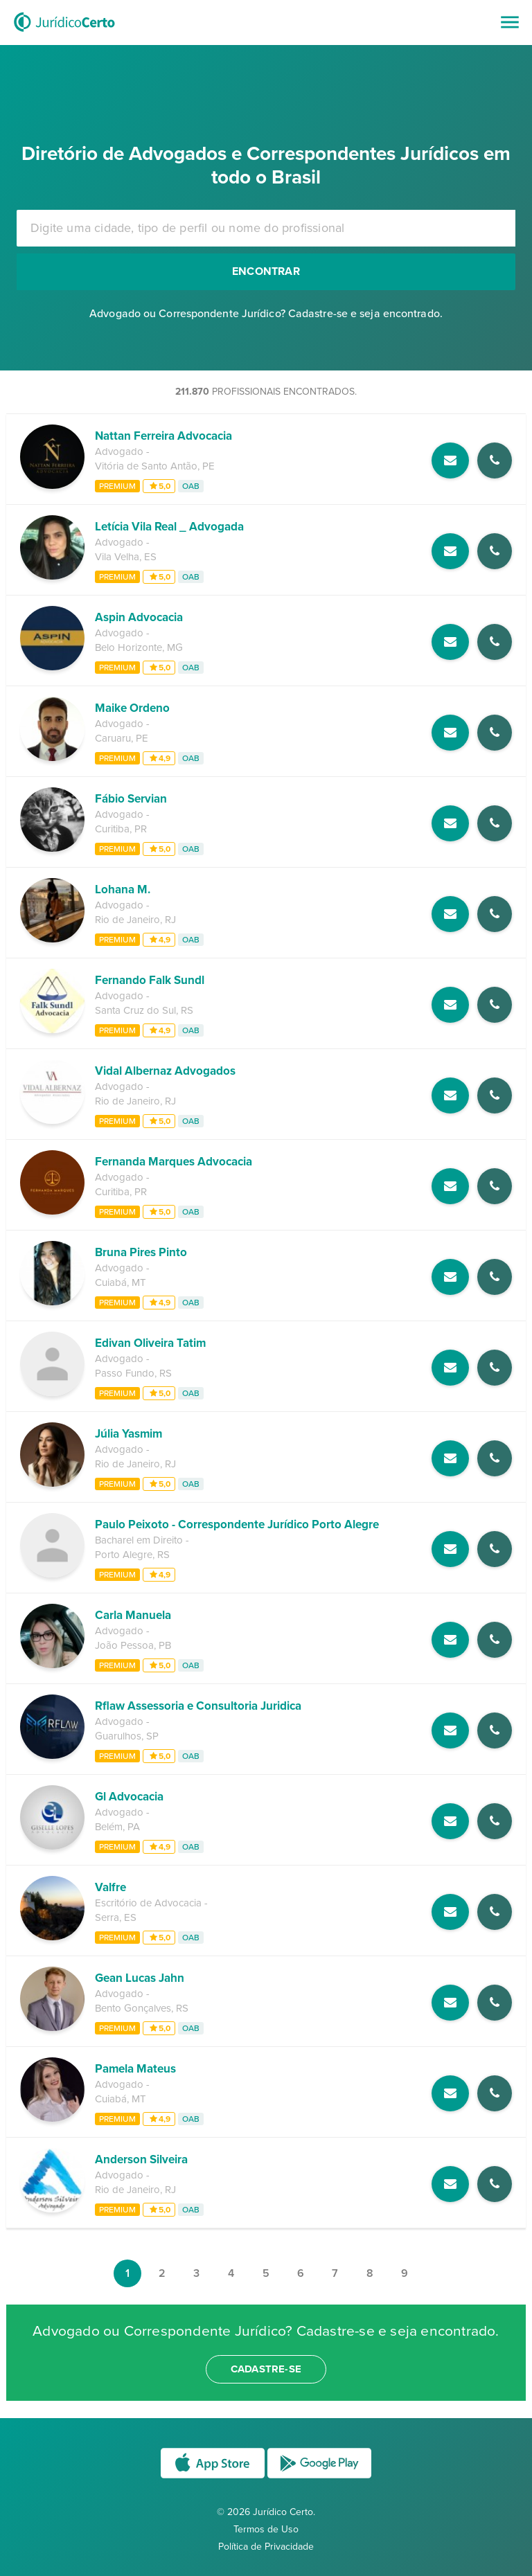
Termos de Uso (266, 2529)
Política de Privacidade (266, 2546)
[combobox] (266, 228)
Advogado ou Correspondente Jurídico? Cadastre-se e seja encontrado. (266, 314)
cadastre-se (266, 2369)
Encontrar (266, 271)
